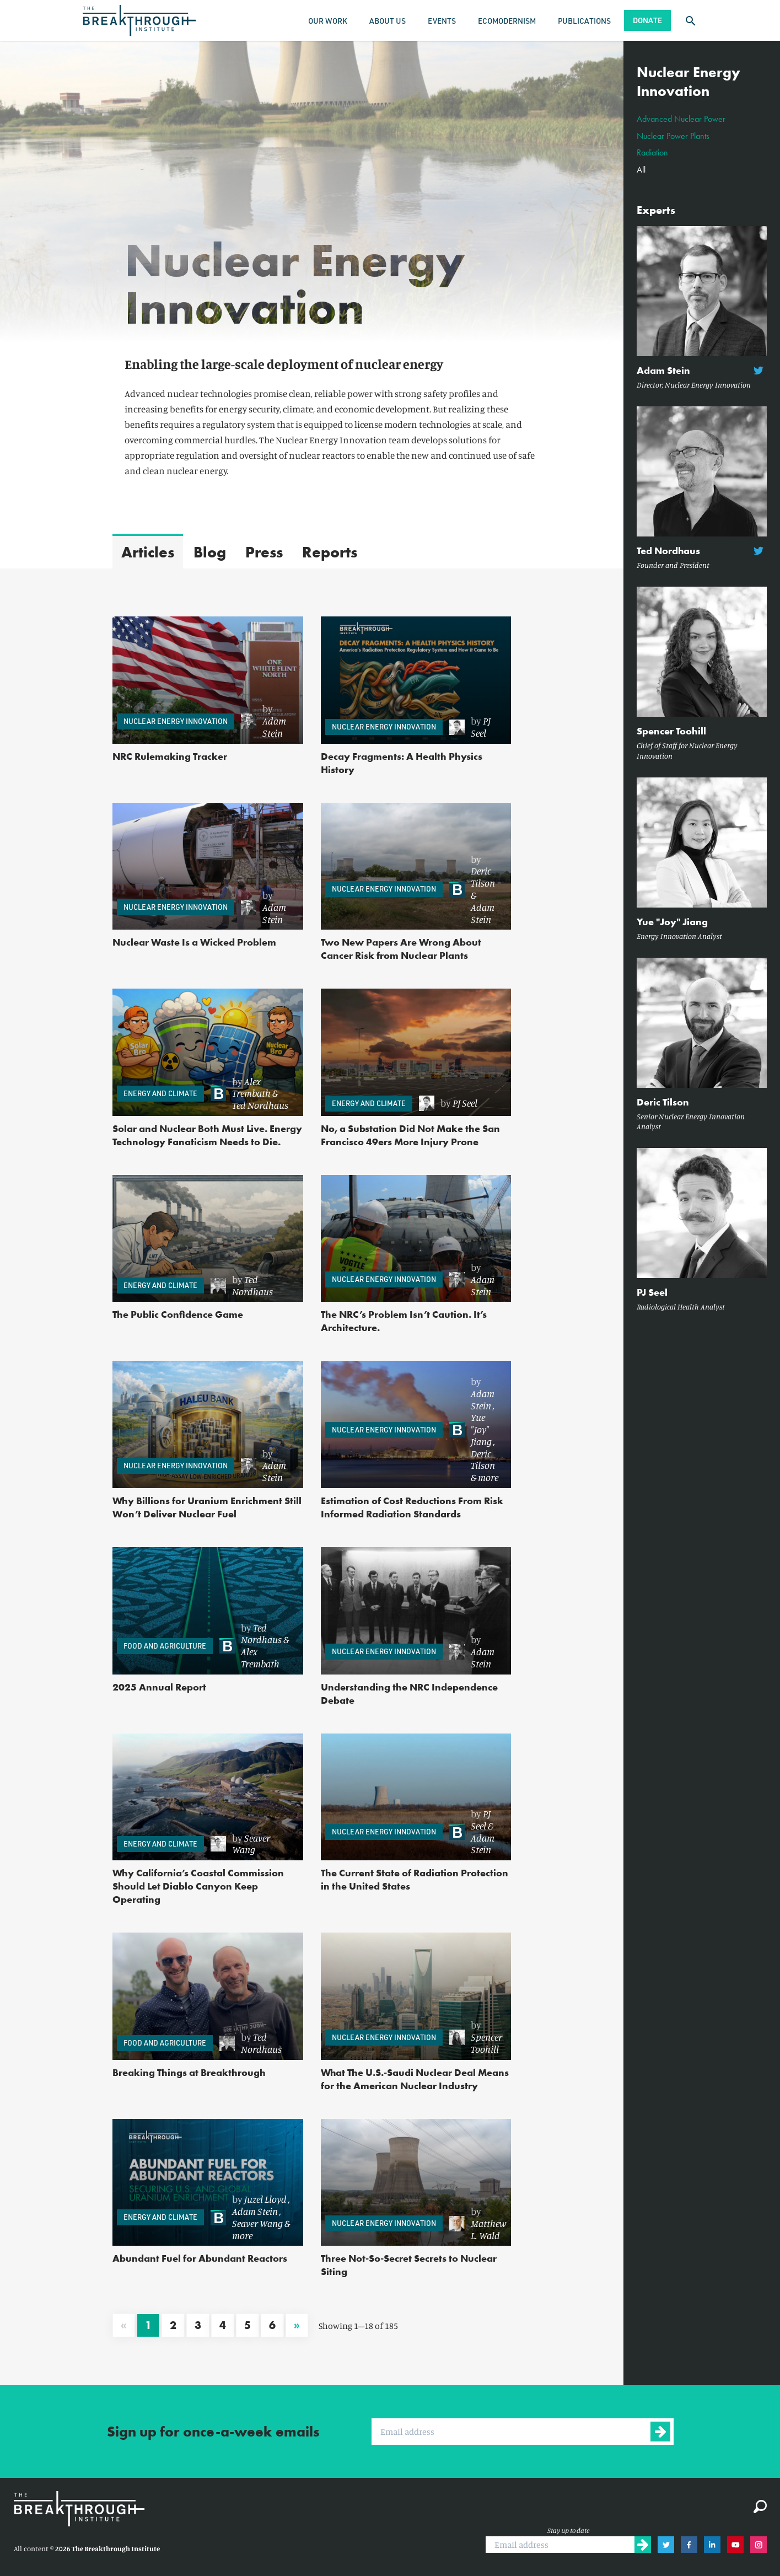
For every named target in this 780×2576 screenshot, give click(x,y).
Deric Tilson (483, 877)
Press (264, 552)
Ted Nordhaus (260, 1105)
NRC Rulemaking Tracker (169, 756)
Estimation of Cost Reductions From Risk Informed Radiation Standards (412, 1507)
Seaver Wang (251, 1844)
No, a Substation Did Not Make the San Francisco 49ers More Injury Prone (410, 1135)
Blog (209, 552)
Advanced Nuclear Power (681, 119)
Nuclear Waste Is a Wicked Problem (194, 942)
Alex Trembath (251, 1087)
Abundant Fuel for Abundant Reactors (199, 2258)
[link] (266, 721)
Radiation (652, 152)
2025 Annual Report (159, 1687)
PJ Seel (481, 727)
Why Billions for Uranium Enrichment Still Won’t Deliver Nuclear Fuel (207, 1507)
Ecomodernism (507, 20)
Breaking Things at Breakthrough (189, 2072)
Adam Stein (274, 727)
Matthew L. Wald (489, 2229)
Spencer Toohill (486, 2043)
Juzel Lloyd (265, 2199)
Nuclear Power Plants (673, 136)
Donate (647, 20)
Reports (329, 552)
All (641, 169)
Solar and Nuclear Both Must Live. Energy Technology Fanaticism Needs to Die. (207, 1135)
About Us (387, 20)
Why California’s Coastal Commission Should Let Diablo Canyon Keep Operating (198, 1886)
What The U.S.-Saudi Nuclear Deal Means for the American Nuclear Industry (415, 2079)
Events (442, 20)
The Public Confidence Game (177, 1314)
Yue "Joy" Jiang (481, 1429)
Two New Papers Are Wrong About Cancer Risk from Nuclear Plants (401, 949)
